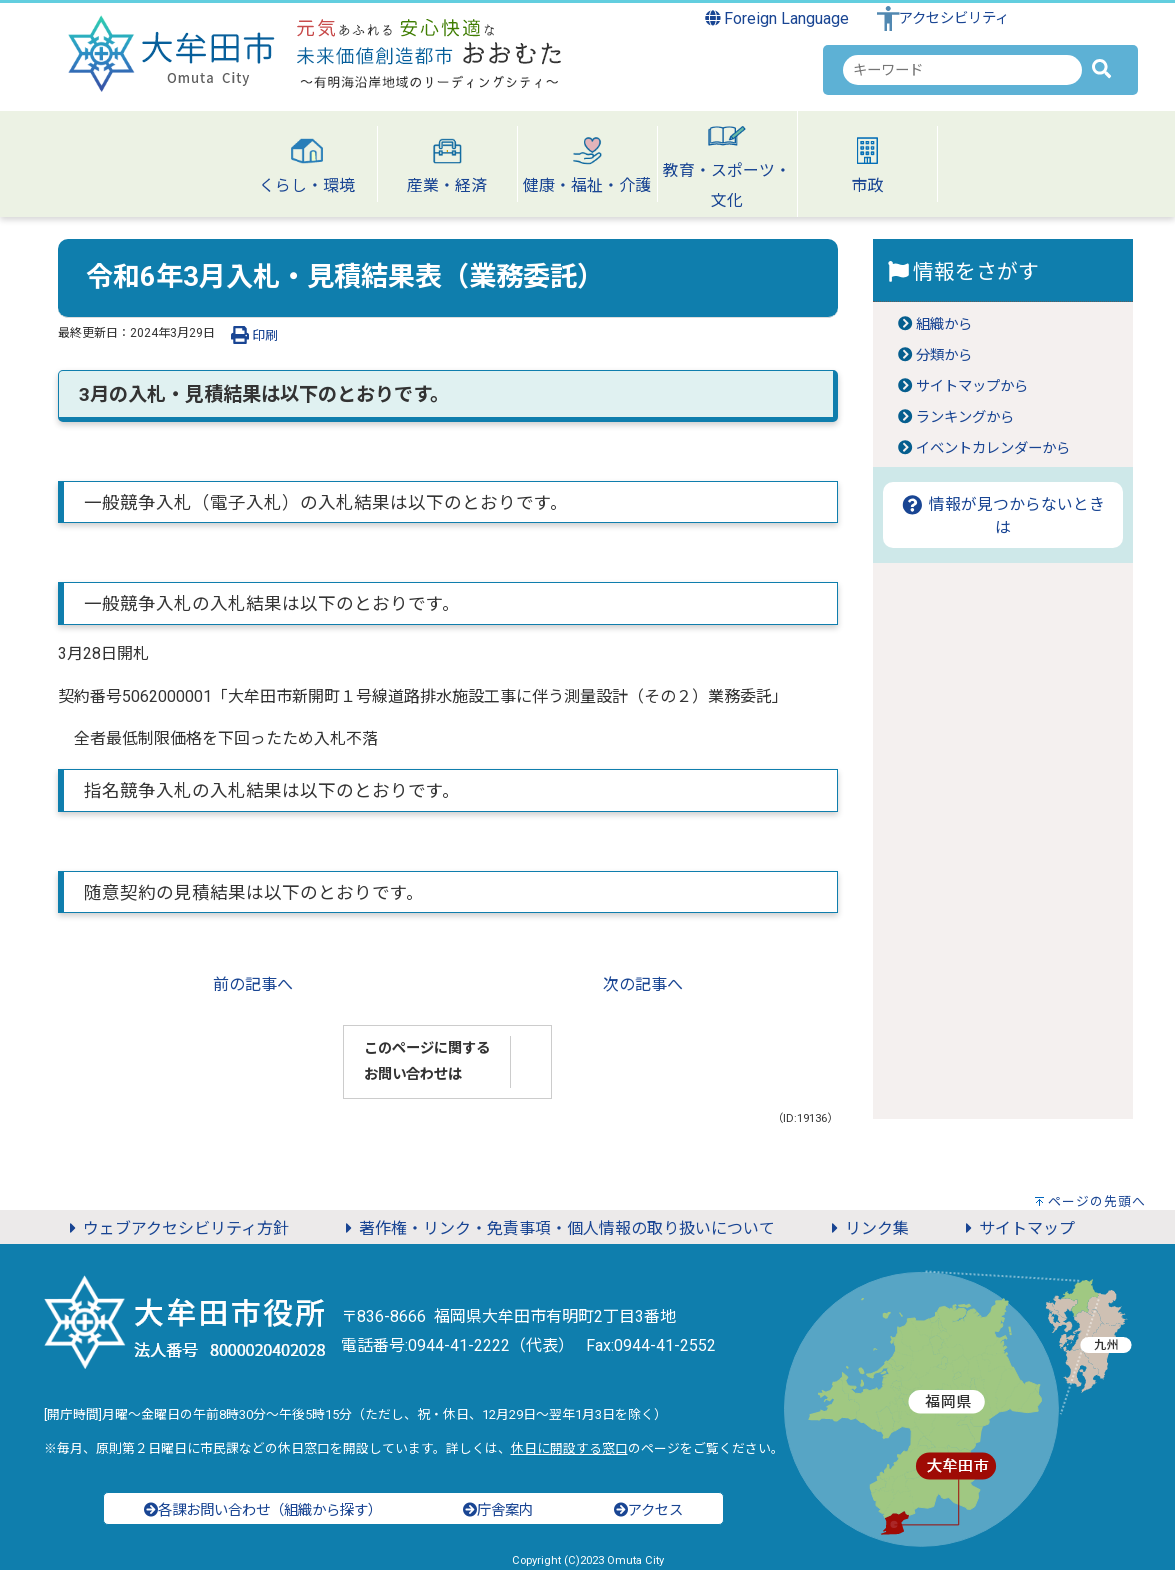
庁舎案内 (498, 1510)
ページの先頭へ (1097, 1201)
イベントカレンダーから (993, 448)
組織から (944, 324)
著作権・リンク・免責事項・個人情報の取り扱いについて (557, 1228)
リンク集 (867, 1228)
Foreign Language (777, 18)
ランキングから (965, 417)
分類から (944, 355)
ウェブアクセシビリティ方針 (176, 1228)
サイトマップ (1017, 1228)
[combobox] (962, 70)
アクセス (648, 1510)
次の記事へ (643, 984)
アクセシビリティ (954, 18)
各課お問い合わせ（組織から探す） (263, 1510)
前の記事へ (253, 984)
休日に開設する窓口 (569, 1448)
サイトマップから (972, 386)
